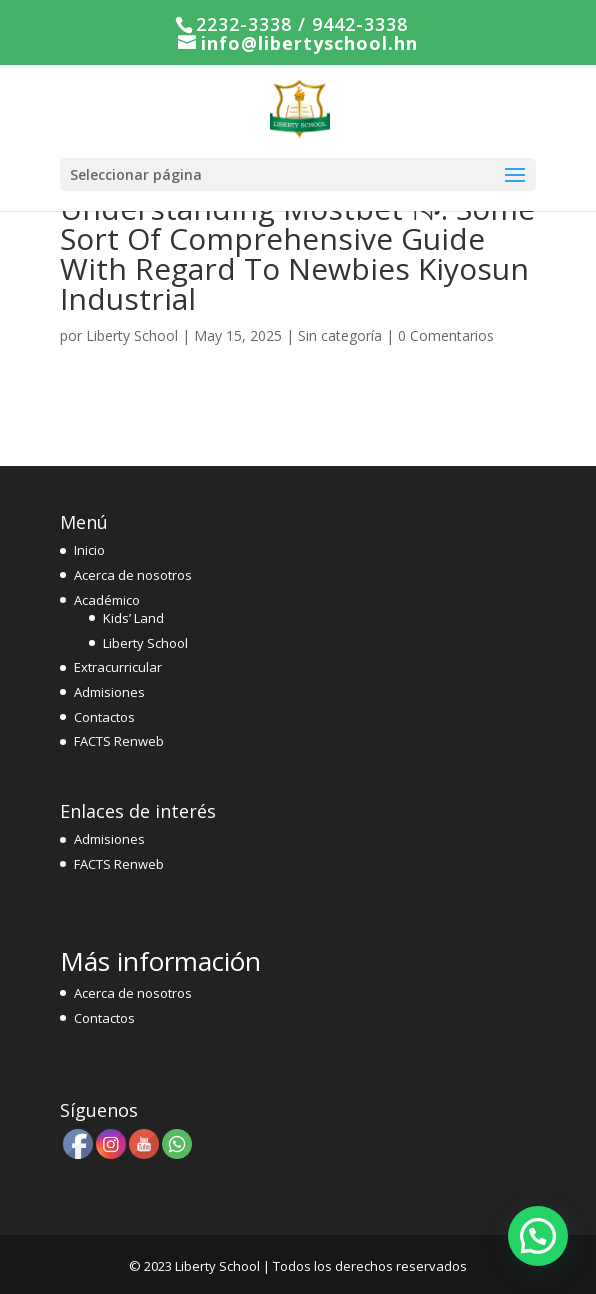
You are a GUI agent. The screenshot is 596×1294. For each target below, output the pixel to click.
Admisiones (109, 692)
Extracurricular (118, 667)
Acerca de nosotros (133, 575)
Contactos (104, 717)
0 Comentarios (446, 335)
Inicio (89, 550)
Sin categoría (340, 335)
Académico (107, 600)
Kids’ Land (133, 618)
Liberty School (132, 335)
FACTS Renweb (119, 741)
